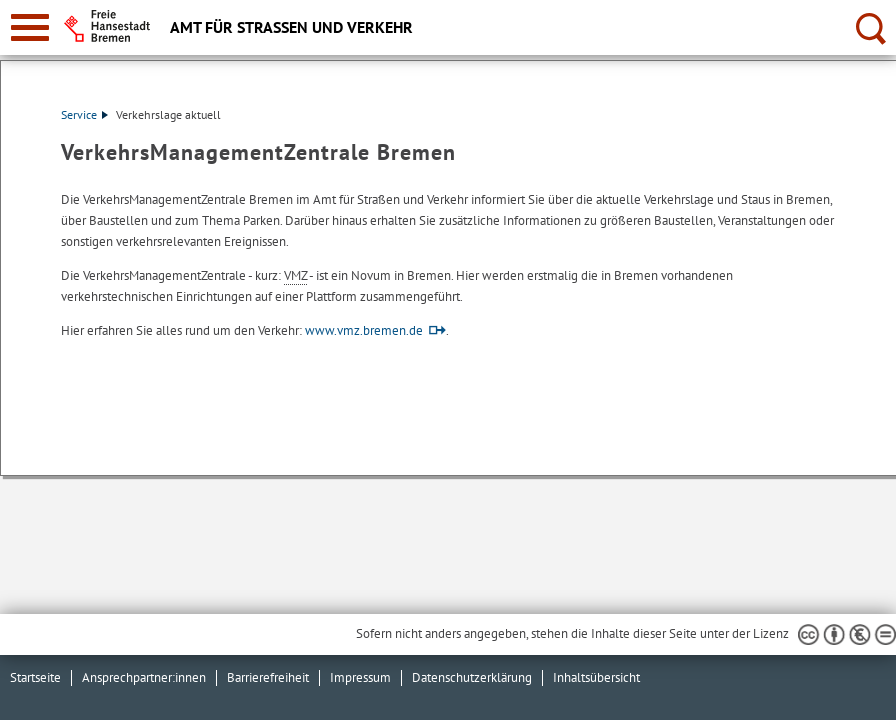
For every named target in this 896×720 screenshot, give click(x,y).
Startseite (35, 677)
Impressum (360, 677)
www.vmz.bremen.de (364, 330)
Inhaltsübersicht (596, 677)
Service (84, 114)
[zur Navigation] (30, 27)
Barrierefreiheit (268, 677)
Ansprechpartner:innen (144, 677)
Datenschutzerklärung (472, 677)
